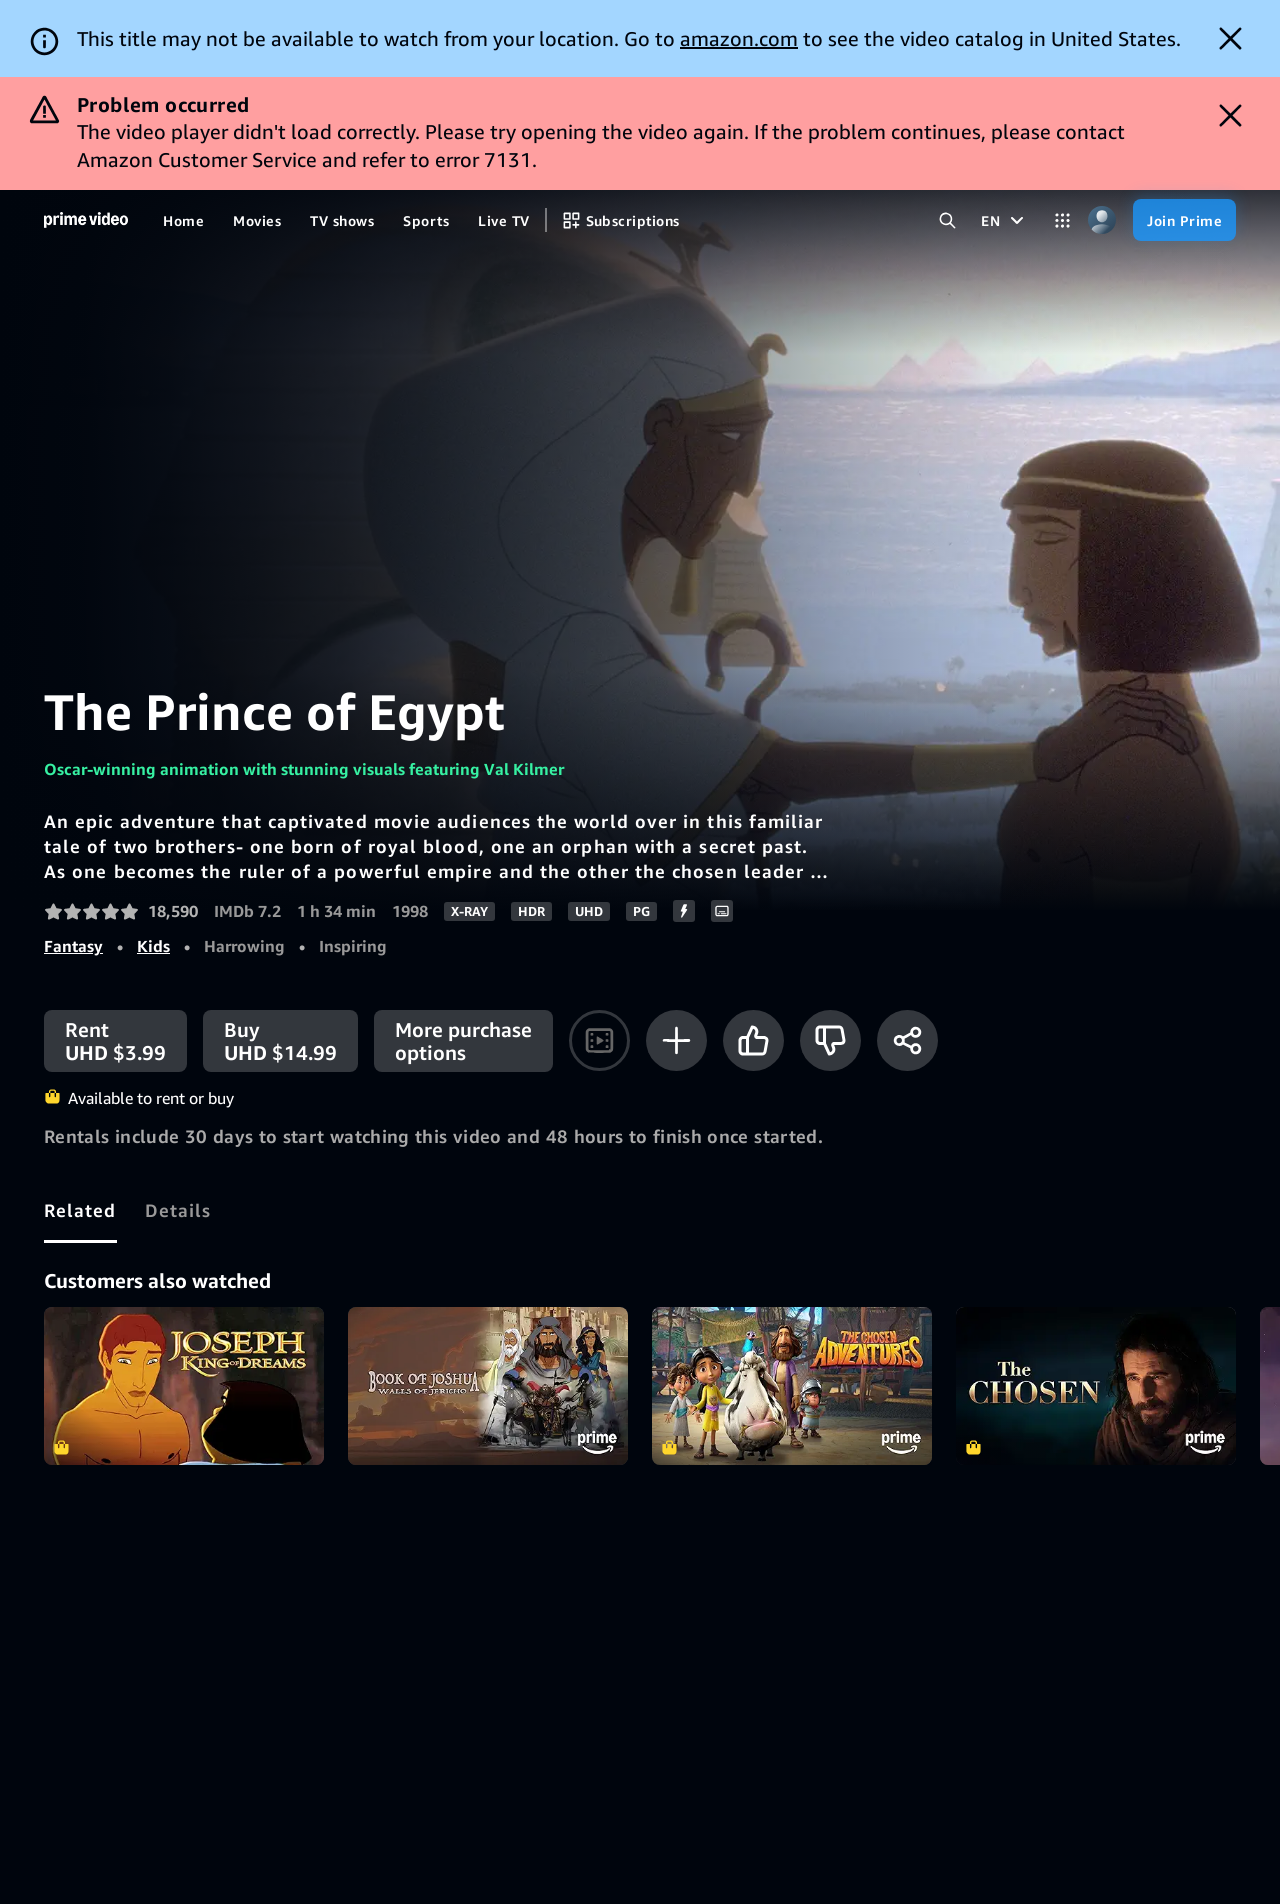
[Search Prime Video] (947, 220)
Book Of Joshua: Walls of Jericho (488, 1386)
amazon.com (739, 38)
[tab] (80, 1210)
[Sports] (426, 220)
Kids (153, 946)
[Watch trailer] (599, 1040)
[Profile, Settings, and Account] (1101, 220)
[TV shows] (342, 220)
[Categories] (1062, 220)
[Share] (907, 1040)
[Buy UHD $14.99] (280, 1041)
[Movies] (257, 220)
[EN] (1005, 220)
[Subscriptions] (621, 220)
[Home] (86, 220)
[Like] (753, 1040)
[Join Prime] (1184, 220)
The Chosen (1096, 1386)
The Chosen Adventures (792, 1386)
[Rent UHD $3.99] (115, 1041)
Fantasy (73, 946)
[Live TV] (503, 220)
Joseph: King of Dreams (184, 1386)
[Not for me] (830, 1040)
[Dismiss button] (1230, 38)
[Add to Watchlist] (676, 1040)
